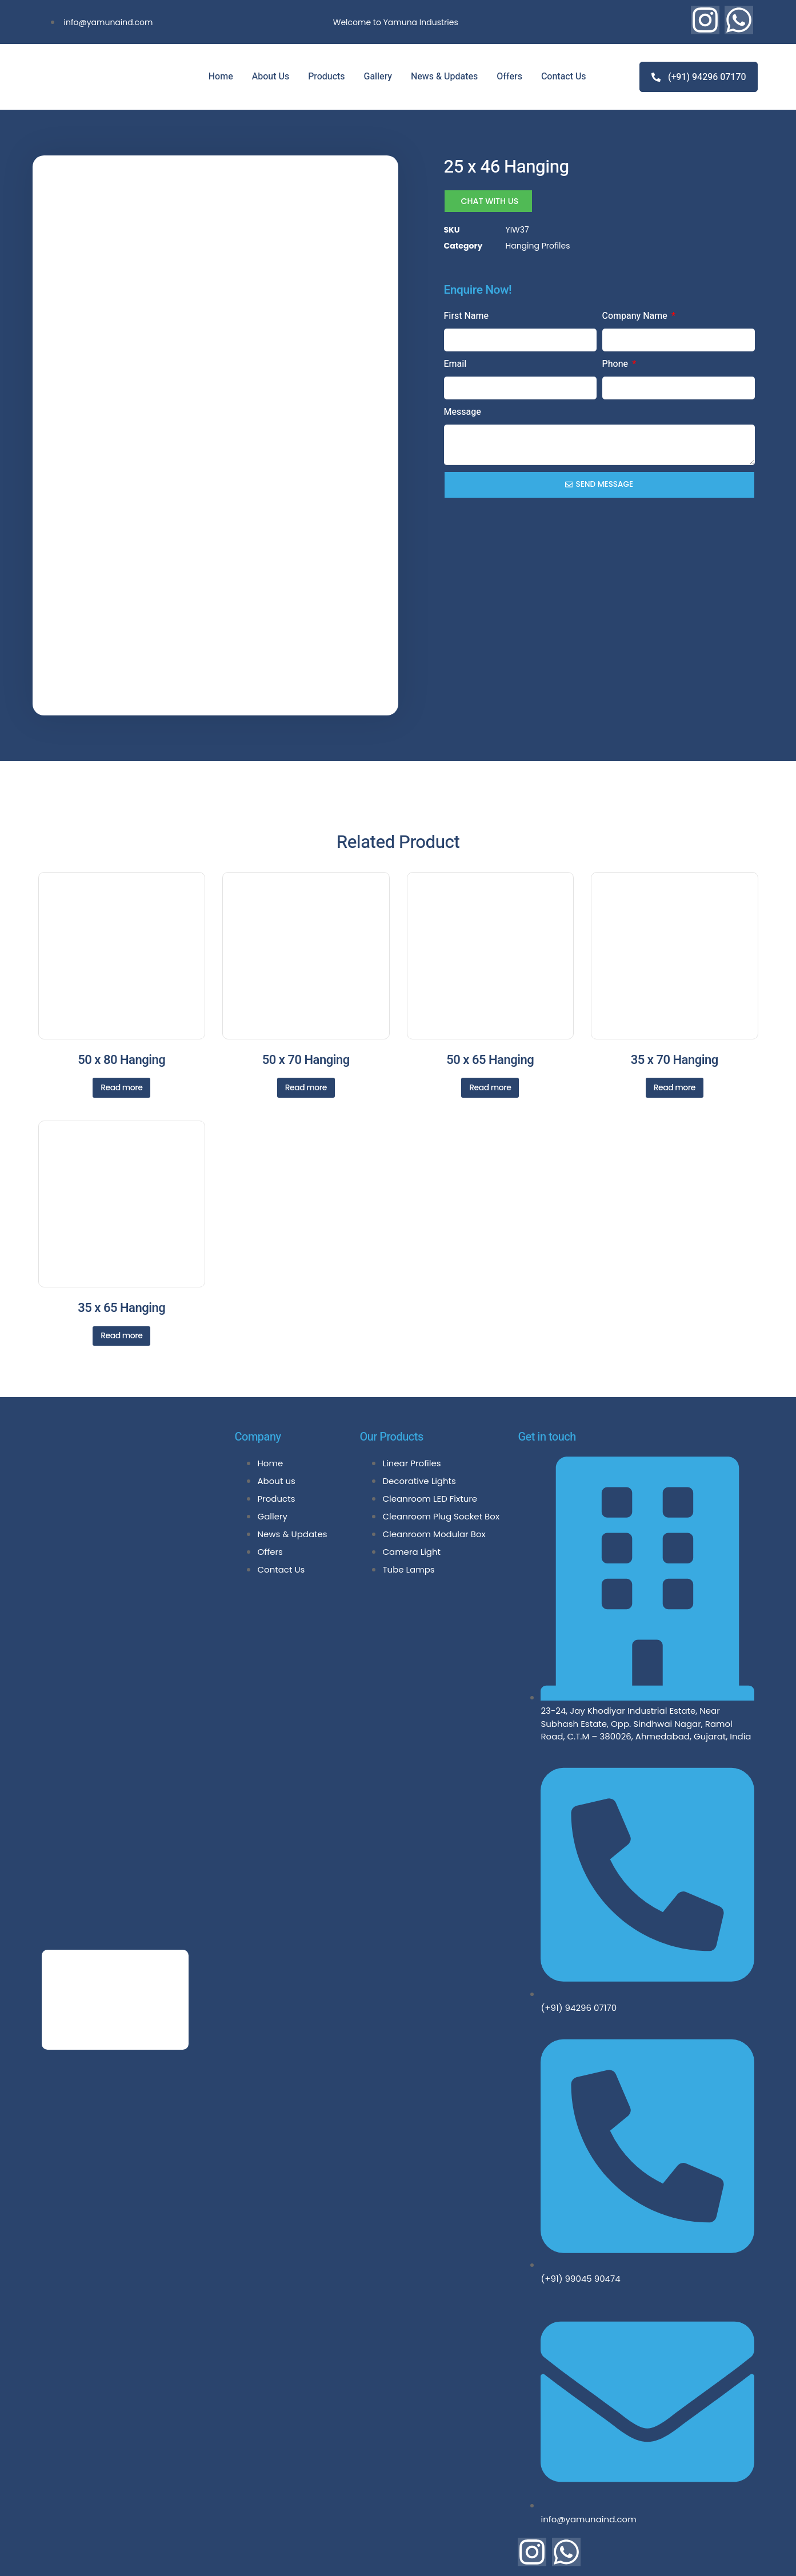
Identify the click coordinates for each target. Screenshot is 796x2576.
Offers (509, 76)
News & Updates (444, 76)
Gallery (378, 76)
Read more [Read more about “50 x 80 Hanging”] (121, 1022)
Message (462, 411)
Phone (616, 363)
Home (221, 76)
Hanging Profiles (538, 245)
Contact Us (563, 76)
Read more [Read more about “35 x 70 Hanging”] (674, 1022)
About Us (270, 76)
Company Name (636, 315)
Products (326, 76)
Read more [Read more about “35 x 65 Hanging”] (121, 1270)
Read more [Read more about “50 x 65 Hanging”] (490, 1022)
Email (455, 363)
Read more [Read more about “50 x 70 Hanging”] (306, 1022)
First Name (466, 315)
